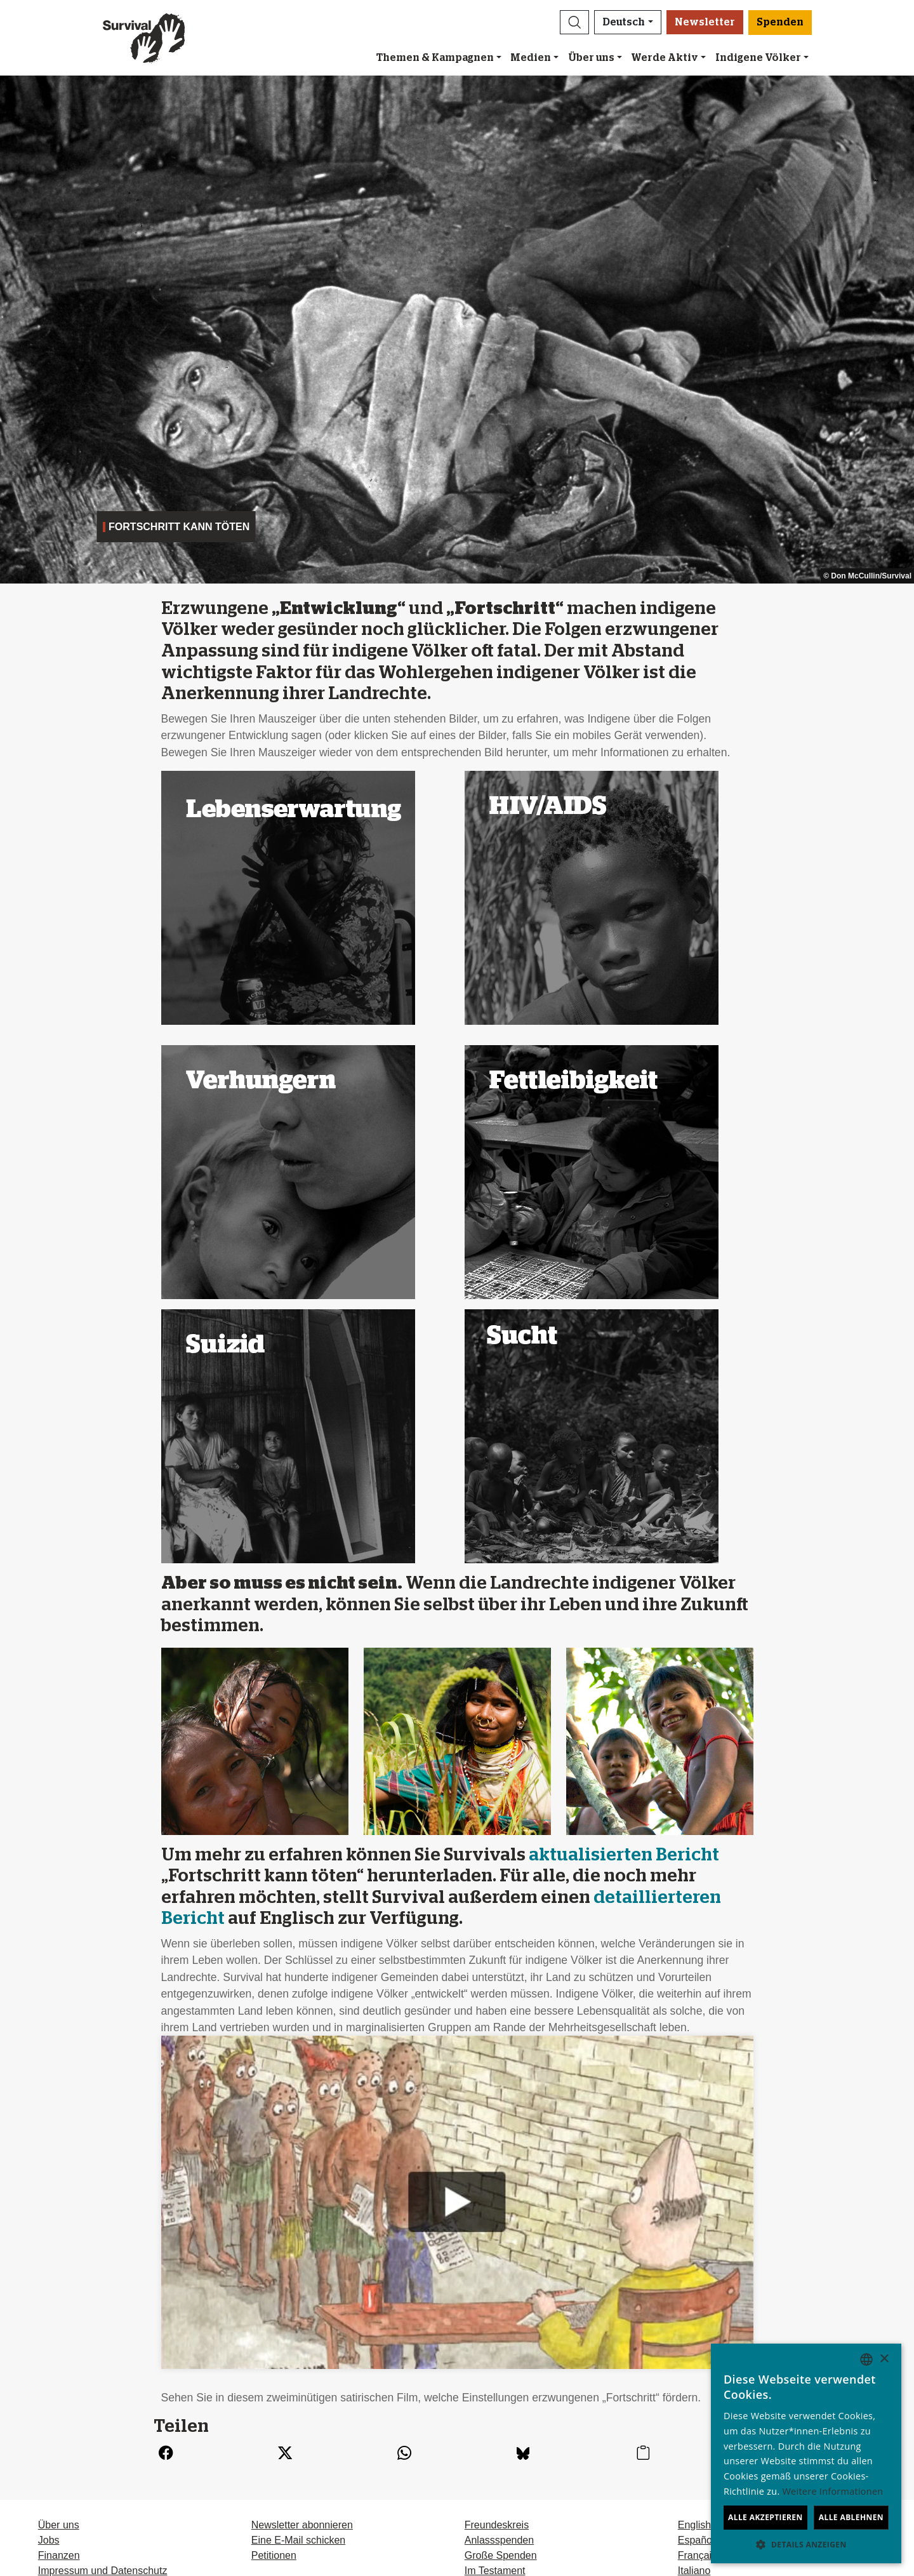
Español (696, 2540)
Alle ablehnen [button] (851, 2517)
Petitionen (273, 2555)
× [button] (884, 2359)
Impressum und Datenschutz (103, 2570)
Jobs (49, 2540)
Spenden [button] (780, 22)
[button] (574, 22)
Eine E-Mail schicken (298, 2540)
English (694, 2524)
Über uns (591, 58)
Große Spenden (501, 2555)
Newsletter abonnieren (302, 2524)
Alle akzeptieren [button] (765, 2517)
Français (697, 2555)
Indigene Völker (758, 58)
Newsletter (705, 22)
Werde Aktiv (664, 58)
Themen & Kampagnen (435, 58)
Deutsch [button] (623, 22)
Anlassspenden (499, 2540)
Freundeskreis (497, 2524)
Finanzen (59, 2555)
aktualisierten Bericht (624, 1855)
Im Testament (495, 2570)
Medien (530, 58)
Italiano (694, 2570)
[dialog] (806, 2453)
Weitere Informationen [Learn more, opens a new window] (833, 2491)
